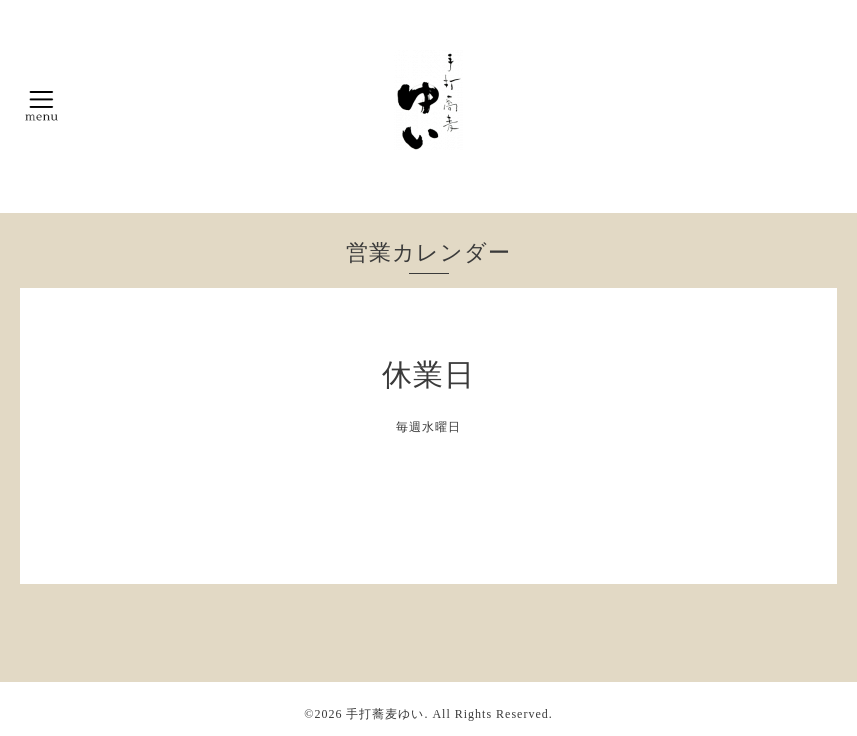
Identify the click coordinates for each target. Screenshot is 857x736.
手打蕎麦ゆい (385, 714)
